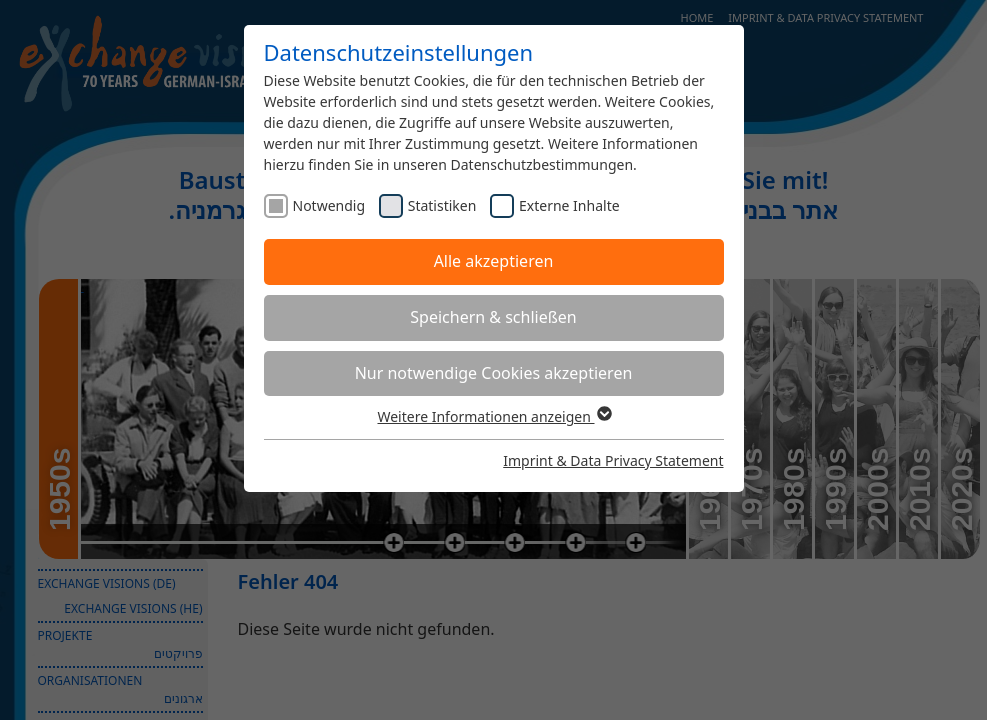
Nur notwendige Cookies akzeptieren (494, 373)
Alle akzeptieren (494, 261)
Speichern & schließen (493, 317)
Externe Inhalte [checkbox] (569, 205)
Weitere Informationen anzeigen (493, 416)
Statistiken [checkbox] (442, 205)
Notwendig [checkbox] (329, 205)
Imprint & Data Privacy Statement (613, 460)
